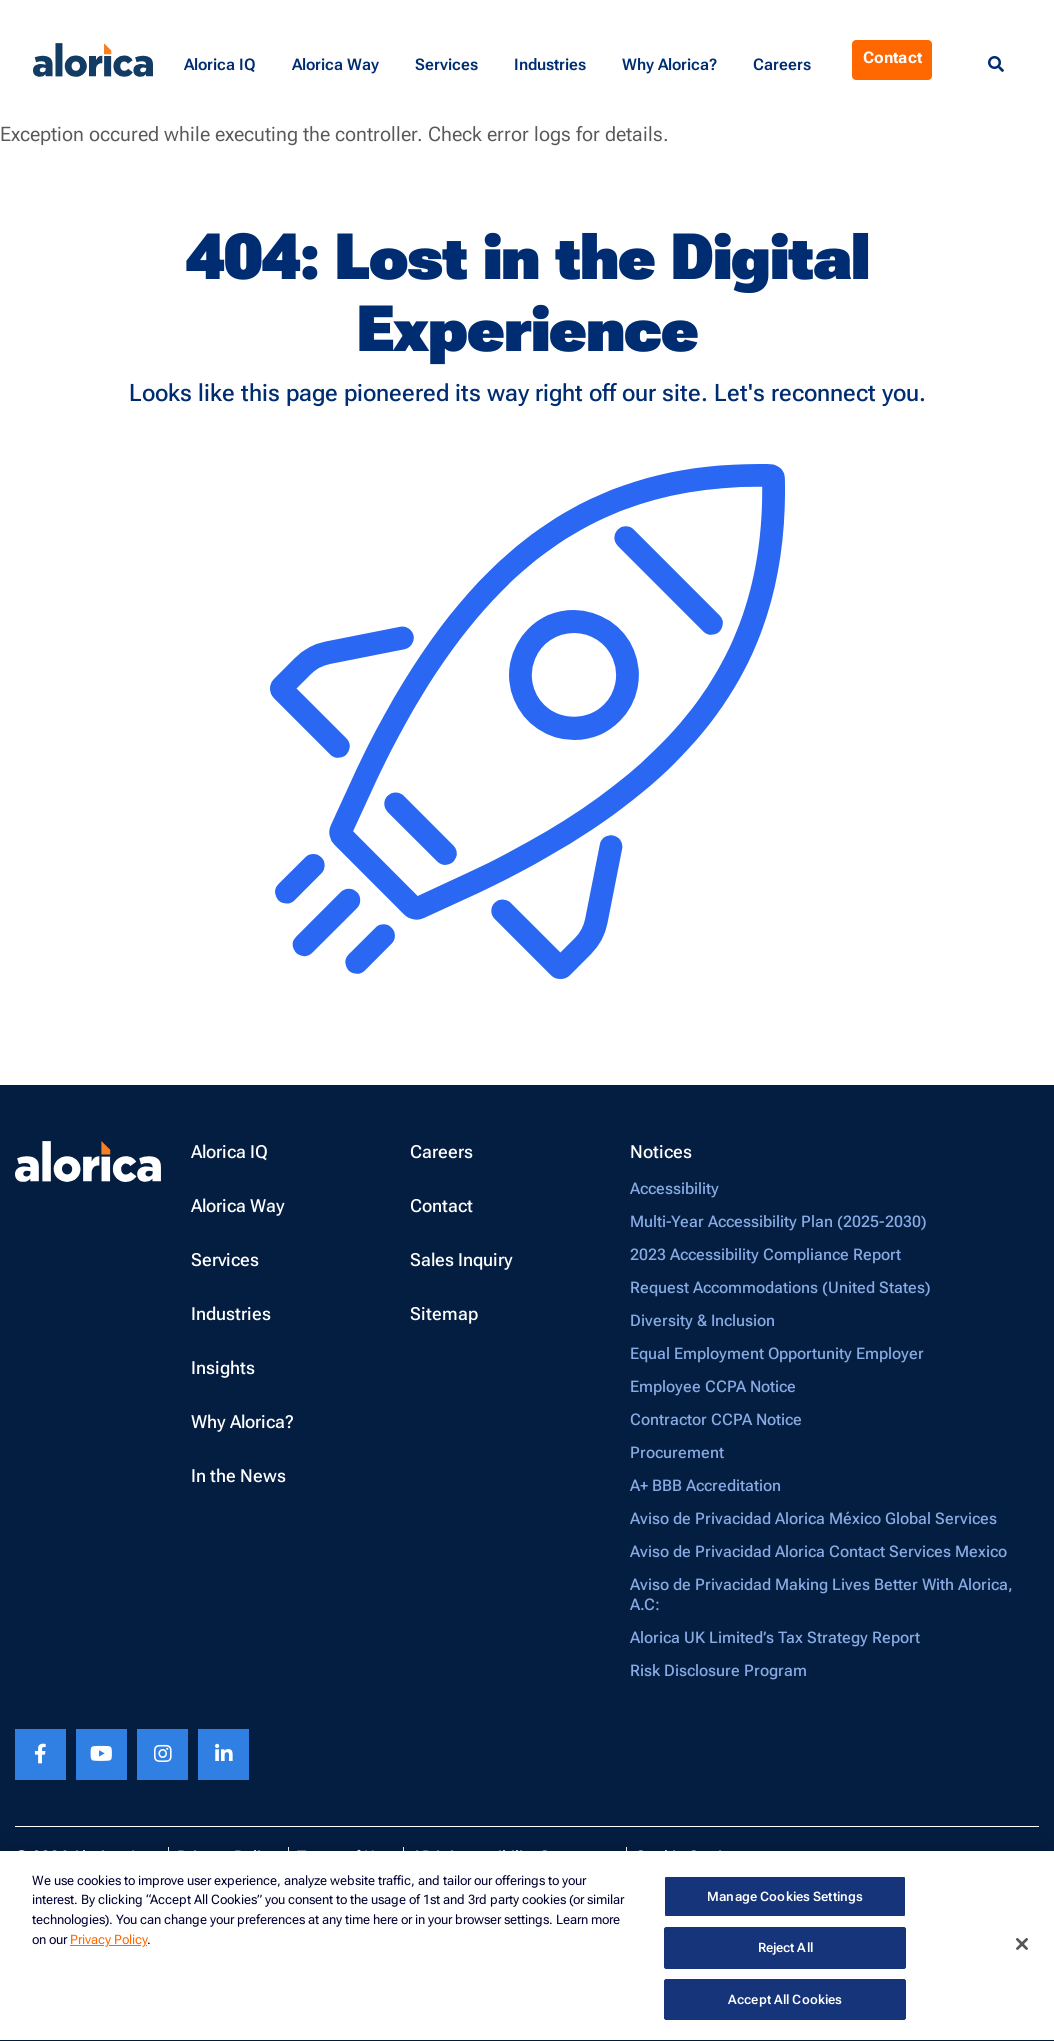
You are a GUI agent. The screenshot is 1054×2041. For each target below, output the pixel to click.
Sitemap (444, 1313)
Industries (231, 1313)
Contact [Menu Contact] (892, 57)
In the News (238, 1475)
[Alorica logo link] (93, 60)
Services (225, 1259)
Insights (223, 1367)
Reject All (785, 1950)
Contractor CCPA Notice (716, 1419)
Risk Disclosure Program (718, 1670)
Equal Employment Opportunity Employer (777, 1353)
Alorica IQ (229, 1151)
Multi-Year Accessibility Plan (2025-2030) (778, 1221)
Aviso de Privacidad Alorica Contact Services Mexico (818, 1551)
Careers (441, 1151)
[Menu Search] (996, 65)
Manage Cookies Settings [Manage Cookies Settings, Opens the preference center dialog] (785, 1898)
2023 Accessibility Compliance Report (765, 1254)
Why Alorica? (242, 1421)
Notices (661, 1151)
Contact (441, 1205)
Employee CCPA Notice (713, 1386)
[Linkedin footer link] (223, 1754)
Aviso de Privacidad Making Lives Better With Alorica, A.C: (821, 1594)
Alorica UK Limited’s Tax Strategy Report (775, 1637)
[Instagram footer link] (162, 1754)
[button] (223, 60)
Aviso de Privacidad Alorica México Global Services (813, 1518)
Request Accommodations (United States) (780, 1287)
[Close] (1022, 1946)
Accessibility (674, 1188)
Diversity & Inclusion (702, 1320)
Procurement (677, 1452)
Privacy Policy (108, 1942)
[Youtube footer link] (101, 1754)
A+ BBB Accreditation (705, 1485)
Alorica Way (238, 1205)
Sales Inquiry (461, 1259)
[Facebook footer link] (40, 1754)
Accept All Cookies (785, 2002)
